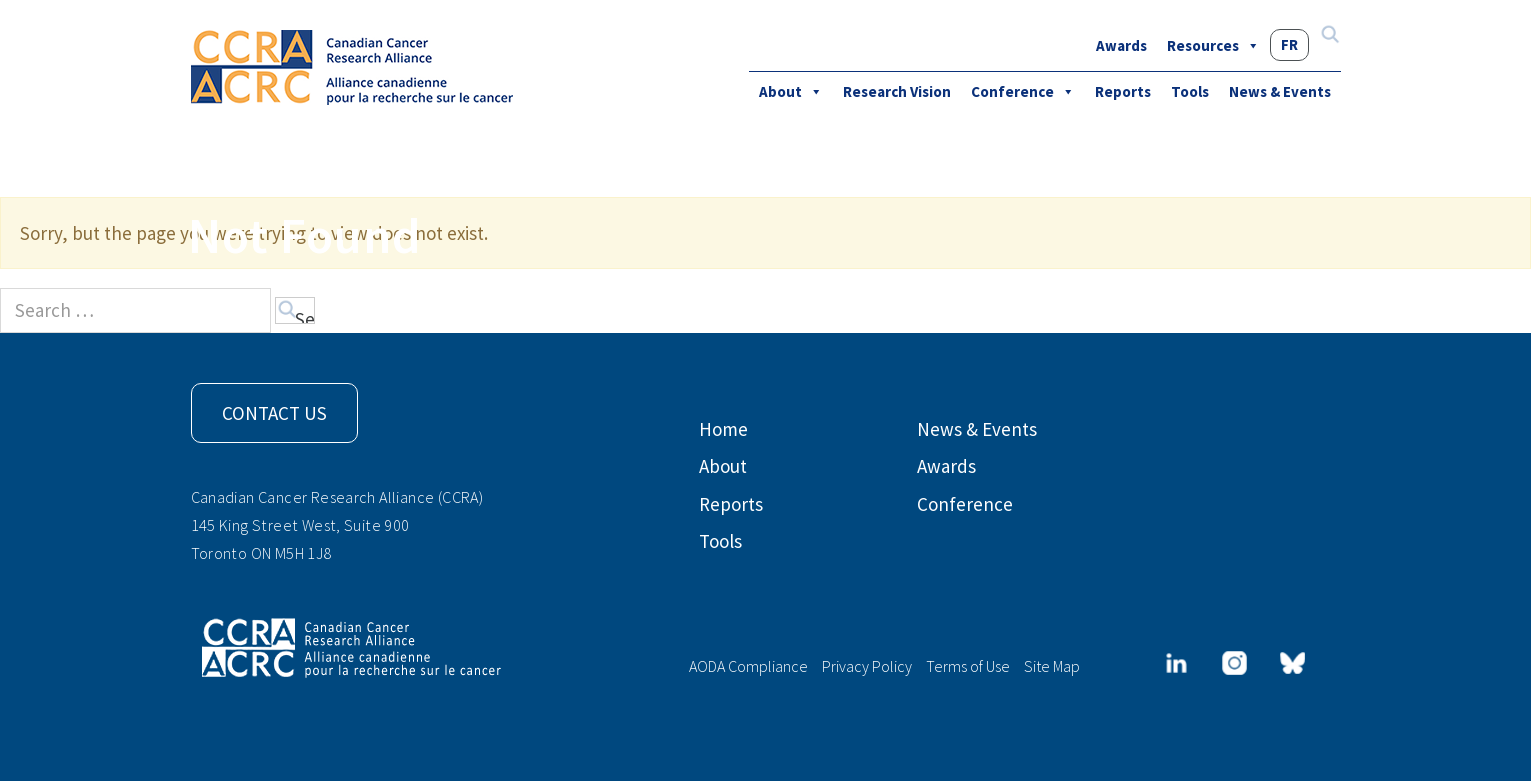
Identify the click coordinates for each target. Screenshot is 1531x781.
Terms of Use (968, 666)
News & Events (1280, 91)
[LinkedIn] (1176, 663)
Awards (1121, 45)
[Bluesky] (1292, 663)
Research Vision (897, 91)
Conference (1023, 91)
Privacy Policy (867, 666)
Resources (1213, 45)
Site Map (1052, 666)
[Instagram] (1234, 663)
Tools (1190, 91)
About (791, 91)
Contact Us (274, 413)
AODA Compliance (748, 666)
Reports (1123, 91)
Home (723, 429)
